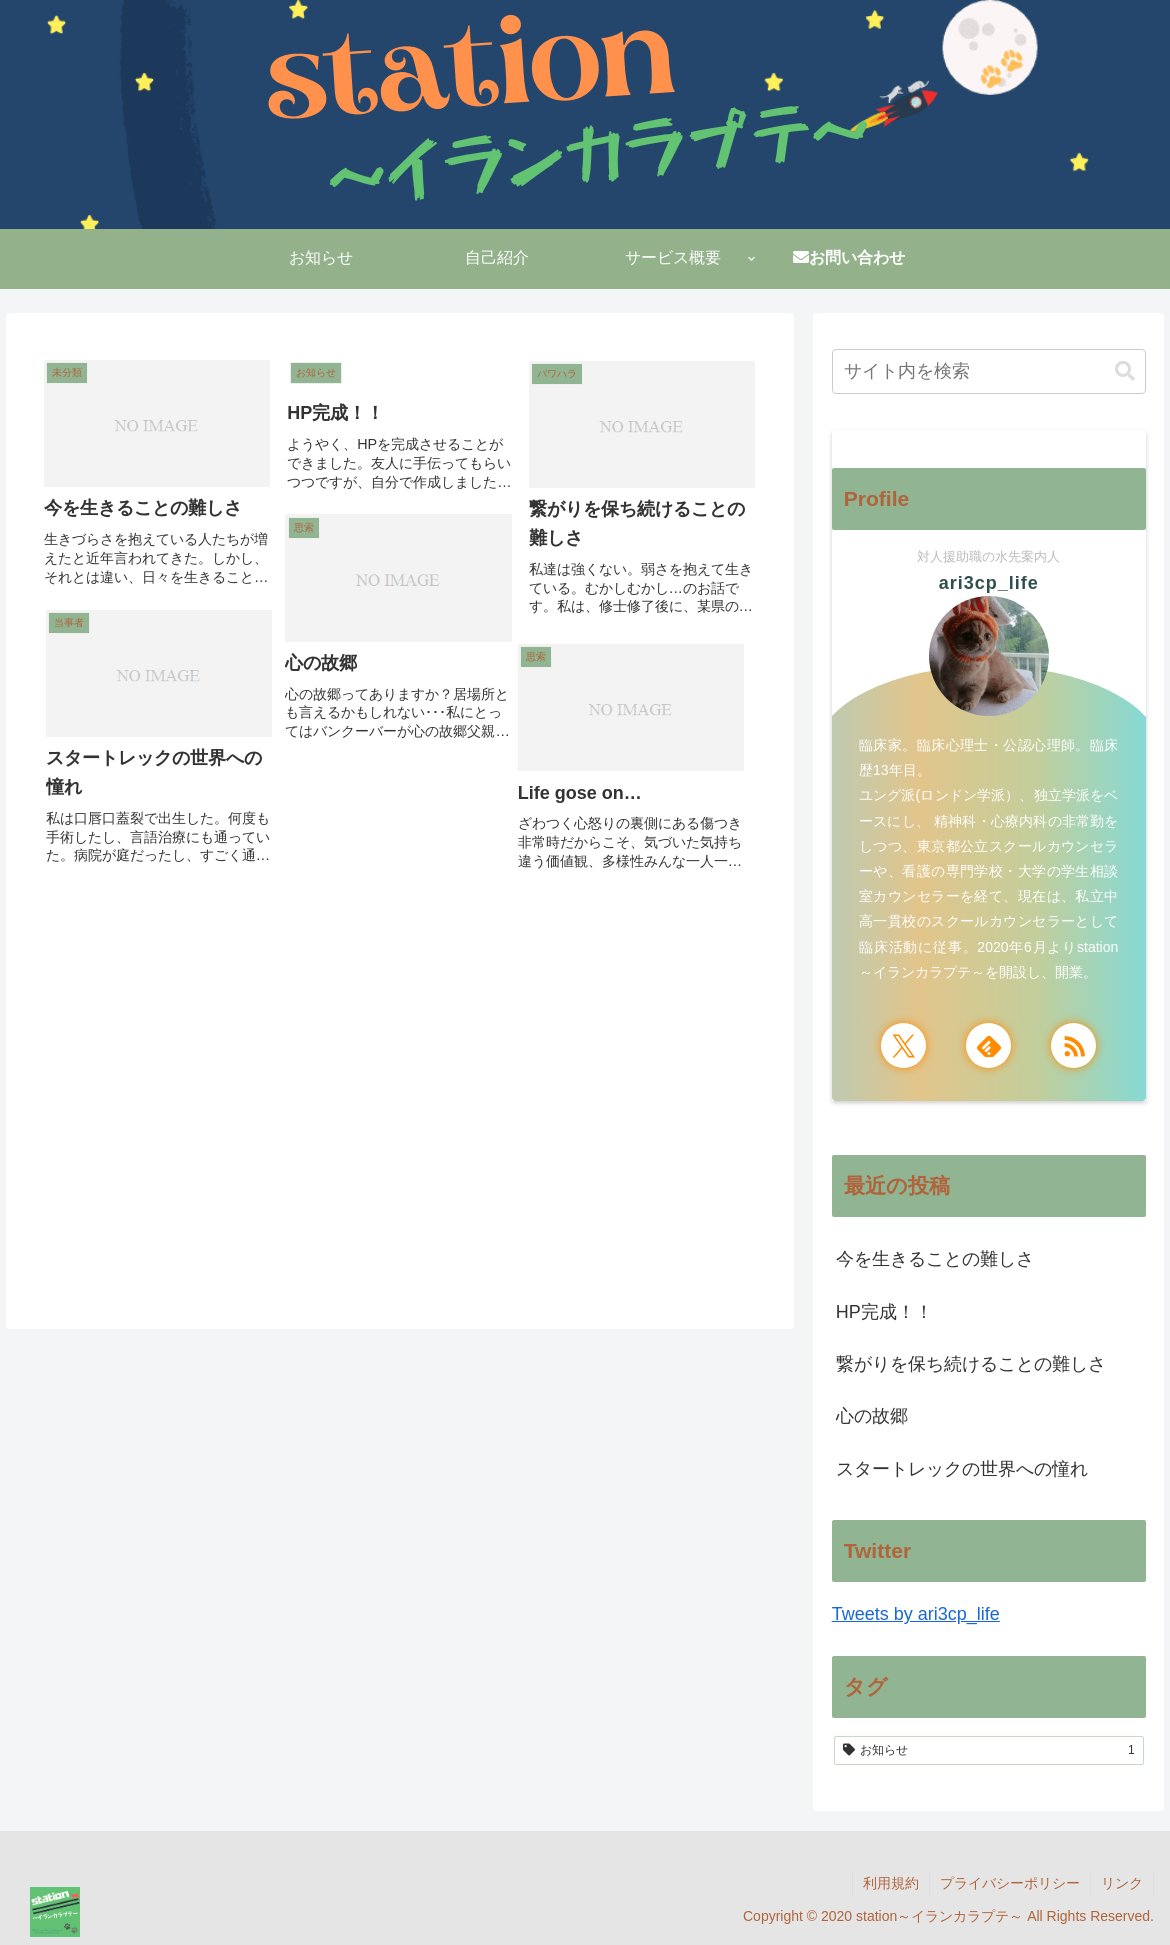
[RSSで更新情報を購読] (1073, 1045)
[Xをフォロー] (903, 1045)
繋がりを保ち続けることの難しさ (971, 1364)
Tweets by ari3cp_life (916, 1614)
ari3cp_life (989, 583)
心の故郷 (872, 1416)
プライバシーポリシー (1010, 1883)
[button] (1125, 371)
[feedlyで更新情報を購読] (988, 1045)
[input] (989, 371)
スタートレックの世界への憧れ (962, 1469)
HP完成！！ (884, 1312)
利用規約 (891, 1883)
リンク (1122, 1883)
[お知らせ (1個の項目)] (989, 1751)
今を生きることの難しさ (935, 1259)
